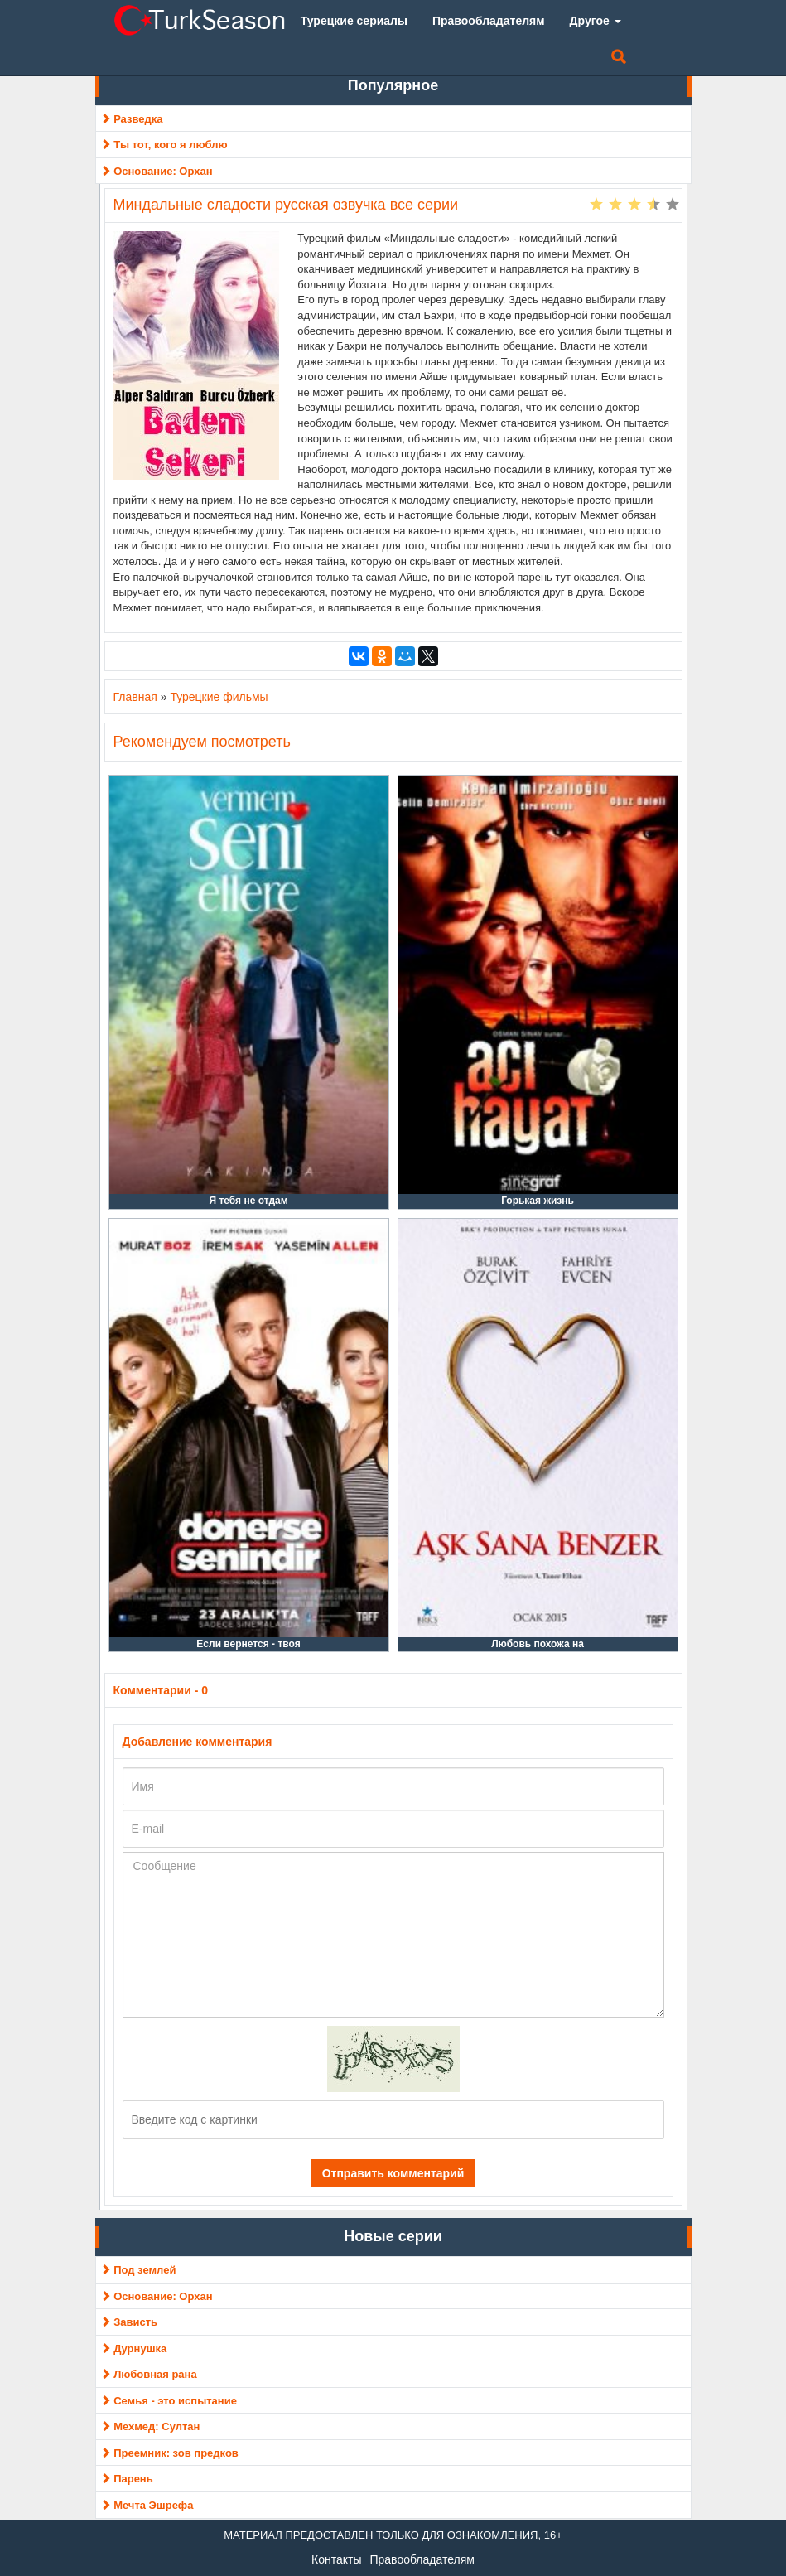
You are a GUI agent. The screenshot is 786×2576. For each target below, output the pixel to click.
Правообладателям (421, 2559)
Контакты (336, 2559)
